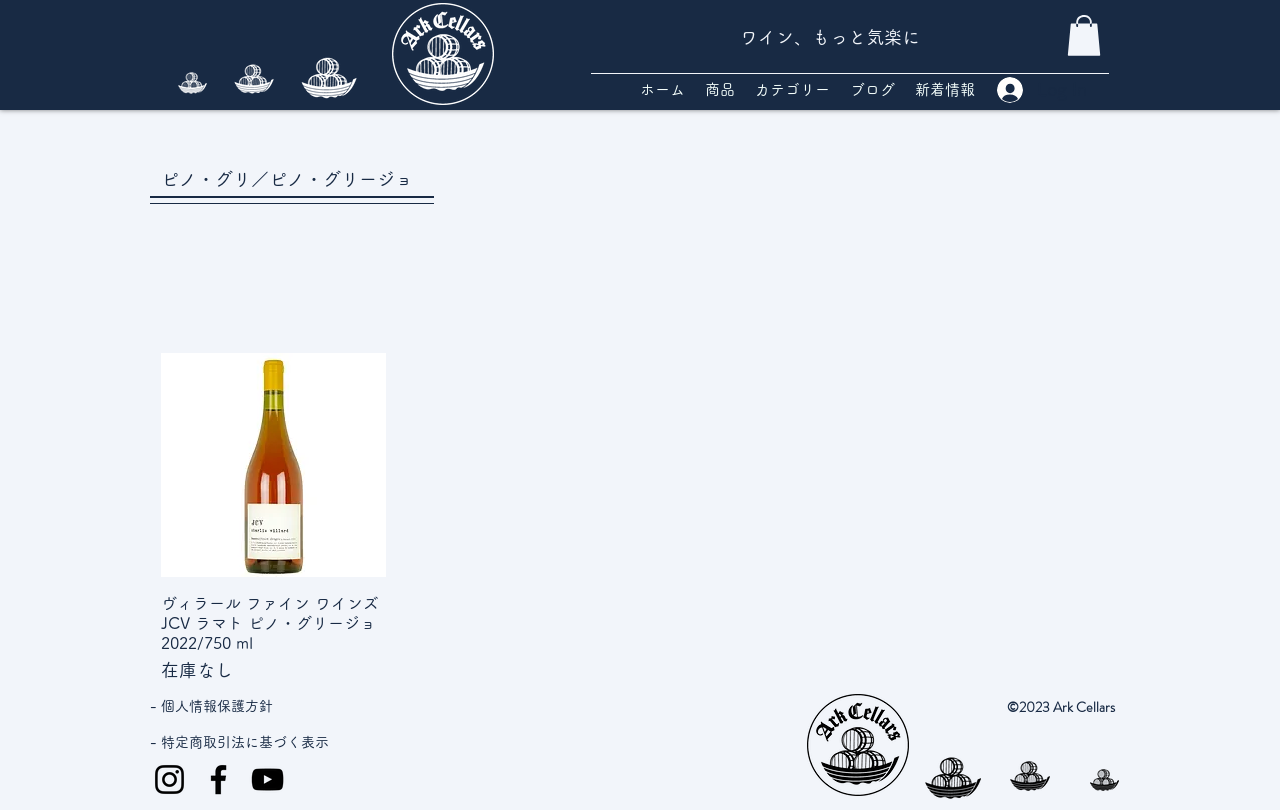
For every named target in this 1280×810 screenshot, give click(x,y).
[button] (1084, 35)
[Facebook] (218, 779)
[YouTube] (267, 779)
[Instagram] (169, 779)
